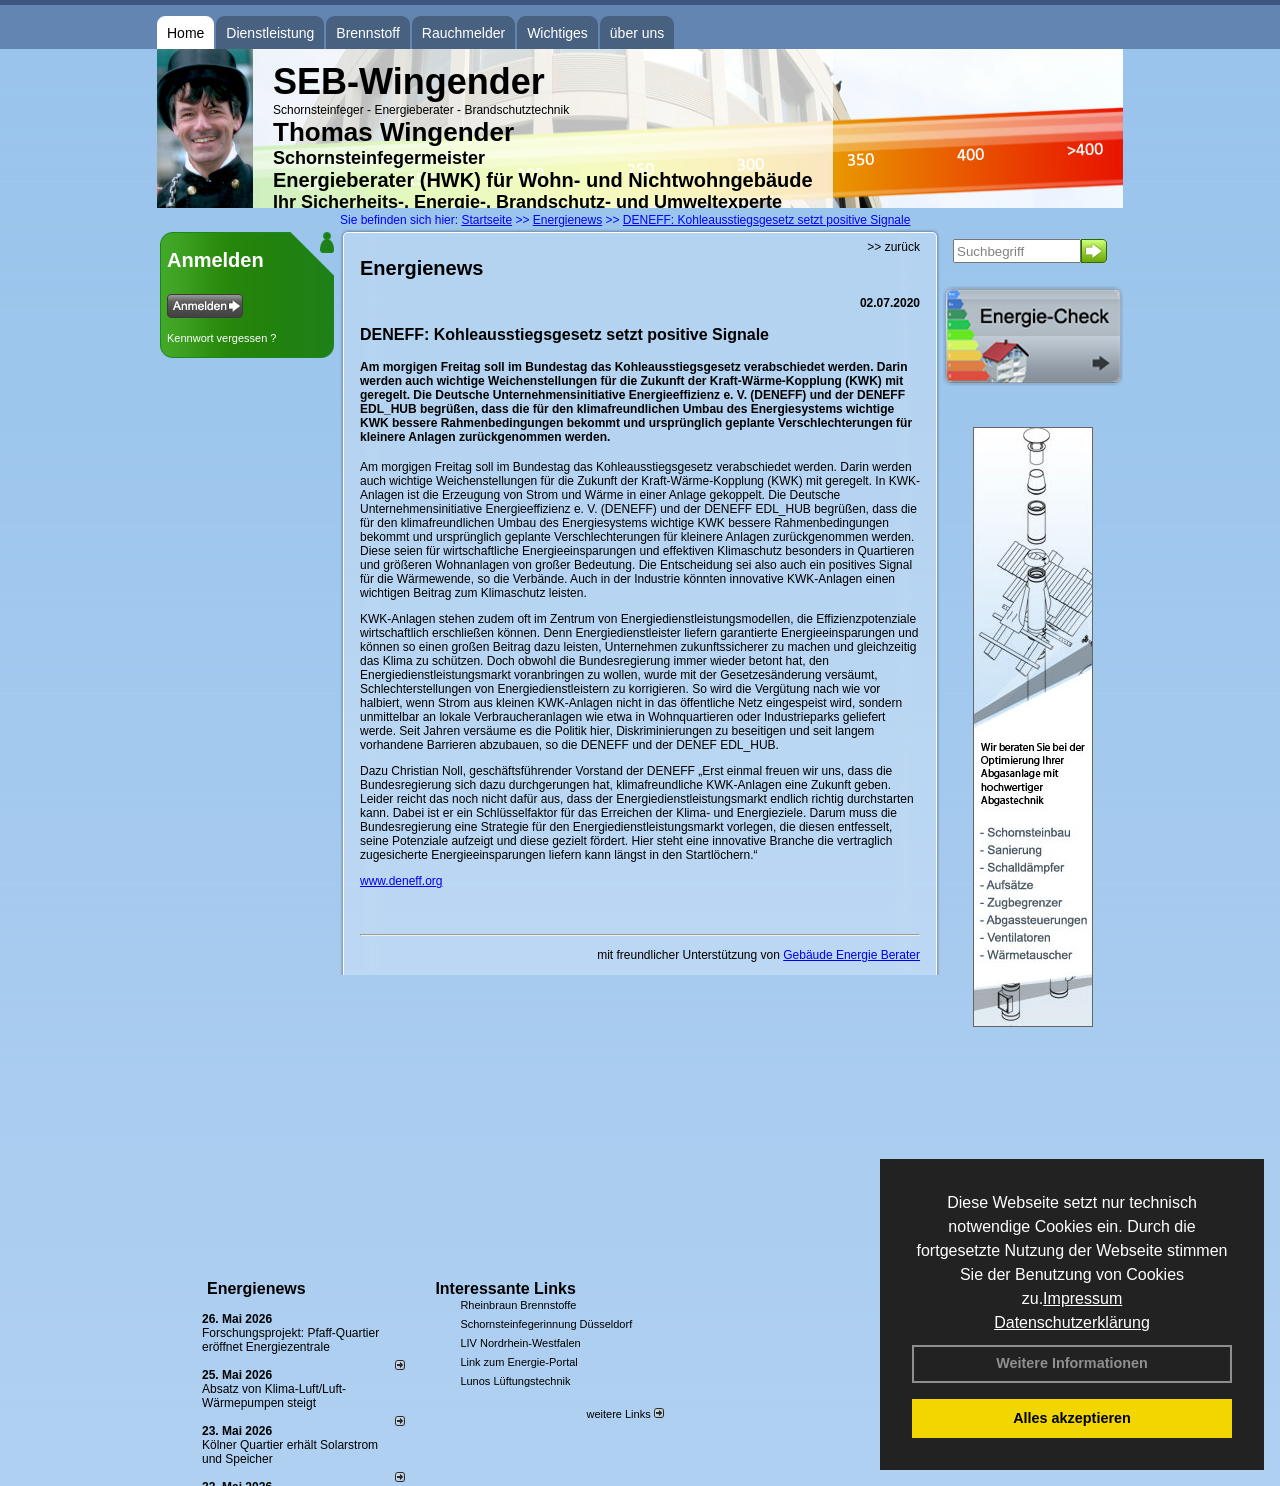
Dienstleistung (270, 33)
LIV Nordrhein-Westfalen (520, 1343)
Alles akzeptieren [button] (1072, 1418)
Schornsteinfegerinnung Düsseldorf (546, 1324)
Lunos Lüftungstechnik (515, 1381)
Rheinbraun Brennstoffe (518, 1305)
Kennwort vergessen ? (221, 338)
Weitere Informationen (1072, 1363)
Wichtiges (557, 33)
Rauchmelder (463, 33)
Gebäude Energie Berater (851, 955)
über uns (637, 33)
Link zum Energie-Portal (518, 1362)
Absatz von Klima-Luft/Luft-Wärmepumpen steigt (274, 1396)
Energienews (256, 1288)
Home (185, 33)
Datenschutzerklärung (1072, 1322)
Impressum (1082, 1298)
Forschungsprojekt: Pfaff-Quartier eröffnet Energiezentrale (290, 1340)
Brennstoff (368, 33)
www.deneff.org (401, 881)
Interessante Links (505, 1288)
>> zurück (893, 247)
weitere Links (624, 1414)
